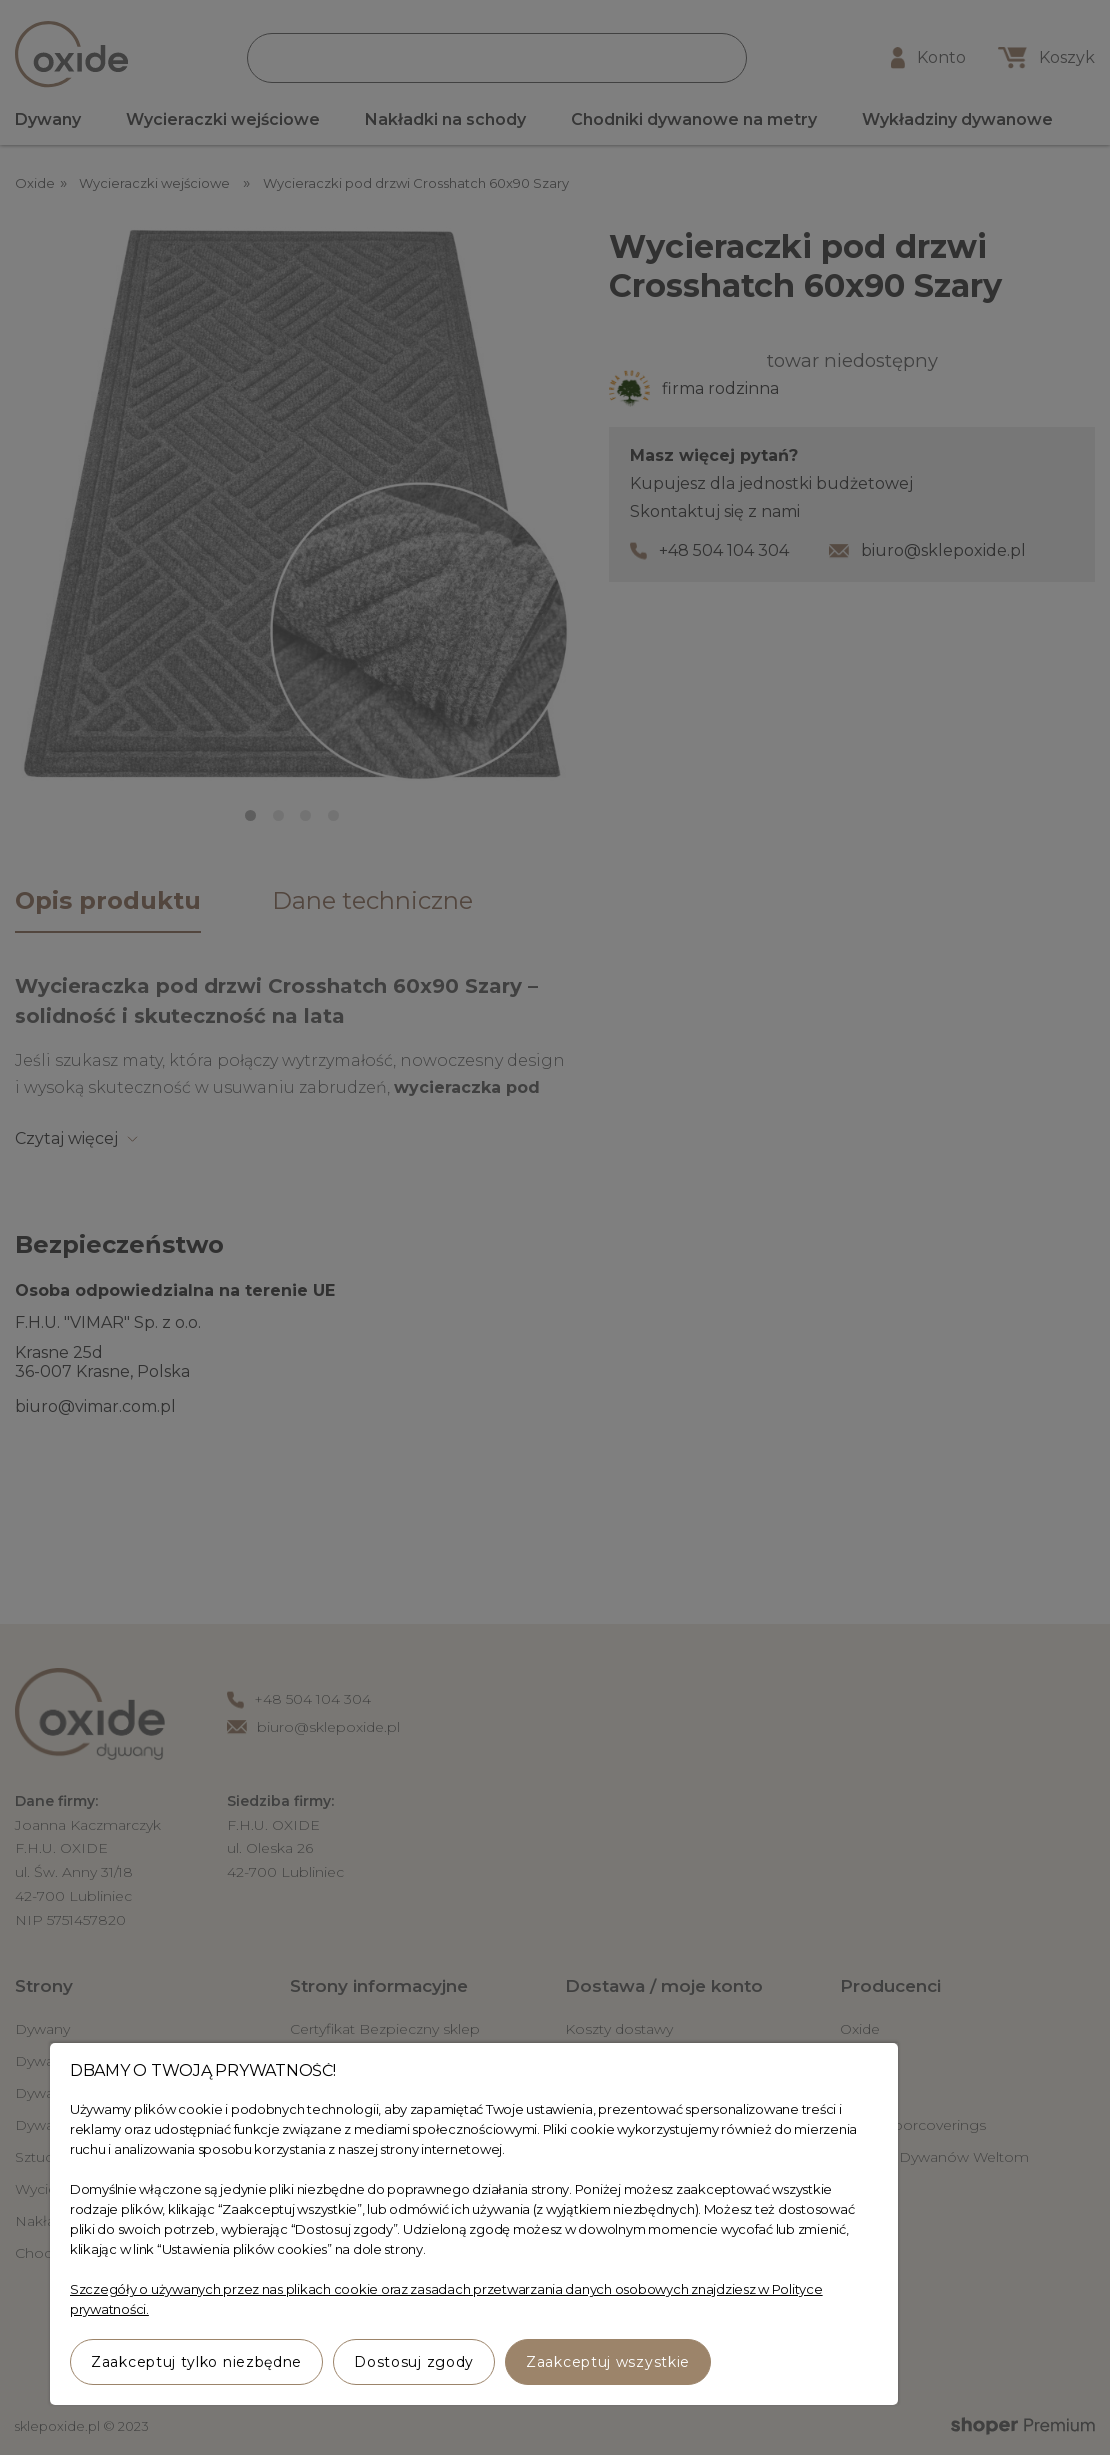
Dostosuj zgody (414, 2362)
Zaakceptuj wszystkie (608, 2362)
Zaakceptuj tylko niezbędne (196, 2362)
